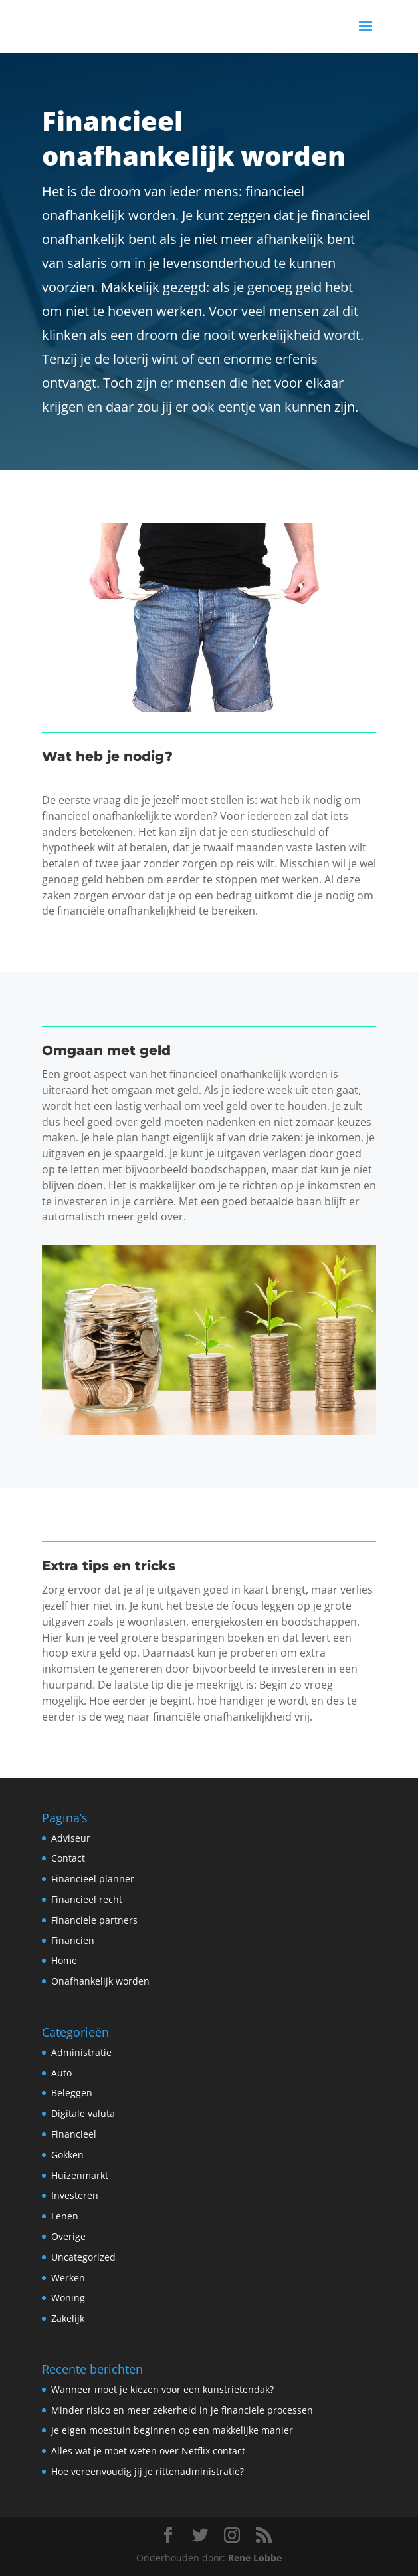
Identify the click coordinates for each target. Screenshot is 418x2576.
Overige (68, 2236)
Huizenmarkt (79, 2175)
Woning (68, 2297)
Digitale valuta (83, 2113)
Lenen (64, 2216)
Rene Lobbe (255, 2557)
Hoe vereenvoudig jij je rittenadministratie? (147, 2471)
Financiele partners (94, 1920)
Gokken (67, 2154)
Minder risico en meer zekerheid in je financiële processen (182, 2410)
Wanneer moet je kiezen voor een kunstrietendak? (162, 2389)
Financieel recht (86, 1899)
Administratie (81, 2052)
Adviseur (70, 1838)
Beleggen (71, 2092)
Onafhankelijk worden (100, 1981)
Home (64, 1960)
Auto (61, 2073)
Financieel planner (92, 1878)
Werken (68, 2277)
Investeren (74, 2195)
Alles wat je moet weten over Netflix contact (148, 2450)
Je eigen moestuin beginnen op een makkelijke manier (172, 2430)
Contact (68, 1858)
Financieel (73, 2134)
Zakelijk (67, 2318)
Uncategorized (83, 2257)
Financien (72, 1940)
